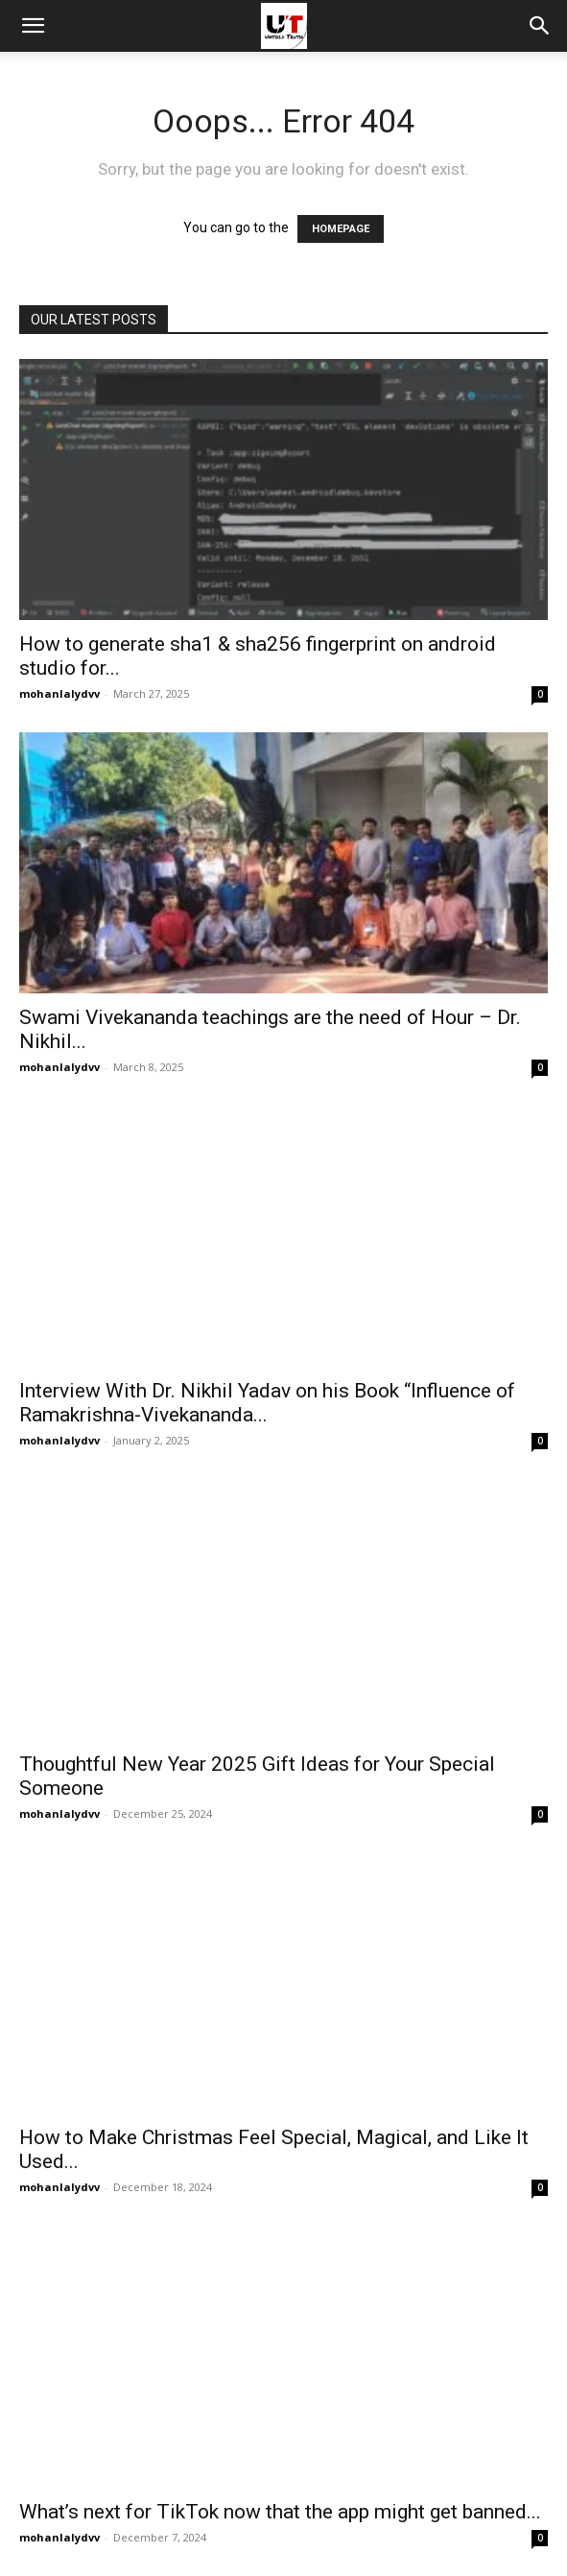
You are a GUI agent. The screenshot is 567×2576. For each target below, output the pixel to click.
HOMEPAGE (340, 229)
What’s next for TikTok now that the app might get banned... (280, 2511)
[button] (540, 26)
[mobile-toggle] (32, 26)
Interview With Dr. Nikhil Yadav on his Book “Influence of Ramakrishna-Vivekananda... (267, 1402)
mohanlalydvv (59, 693)
